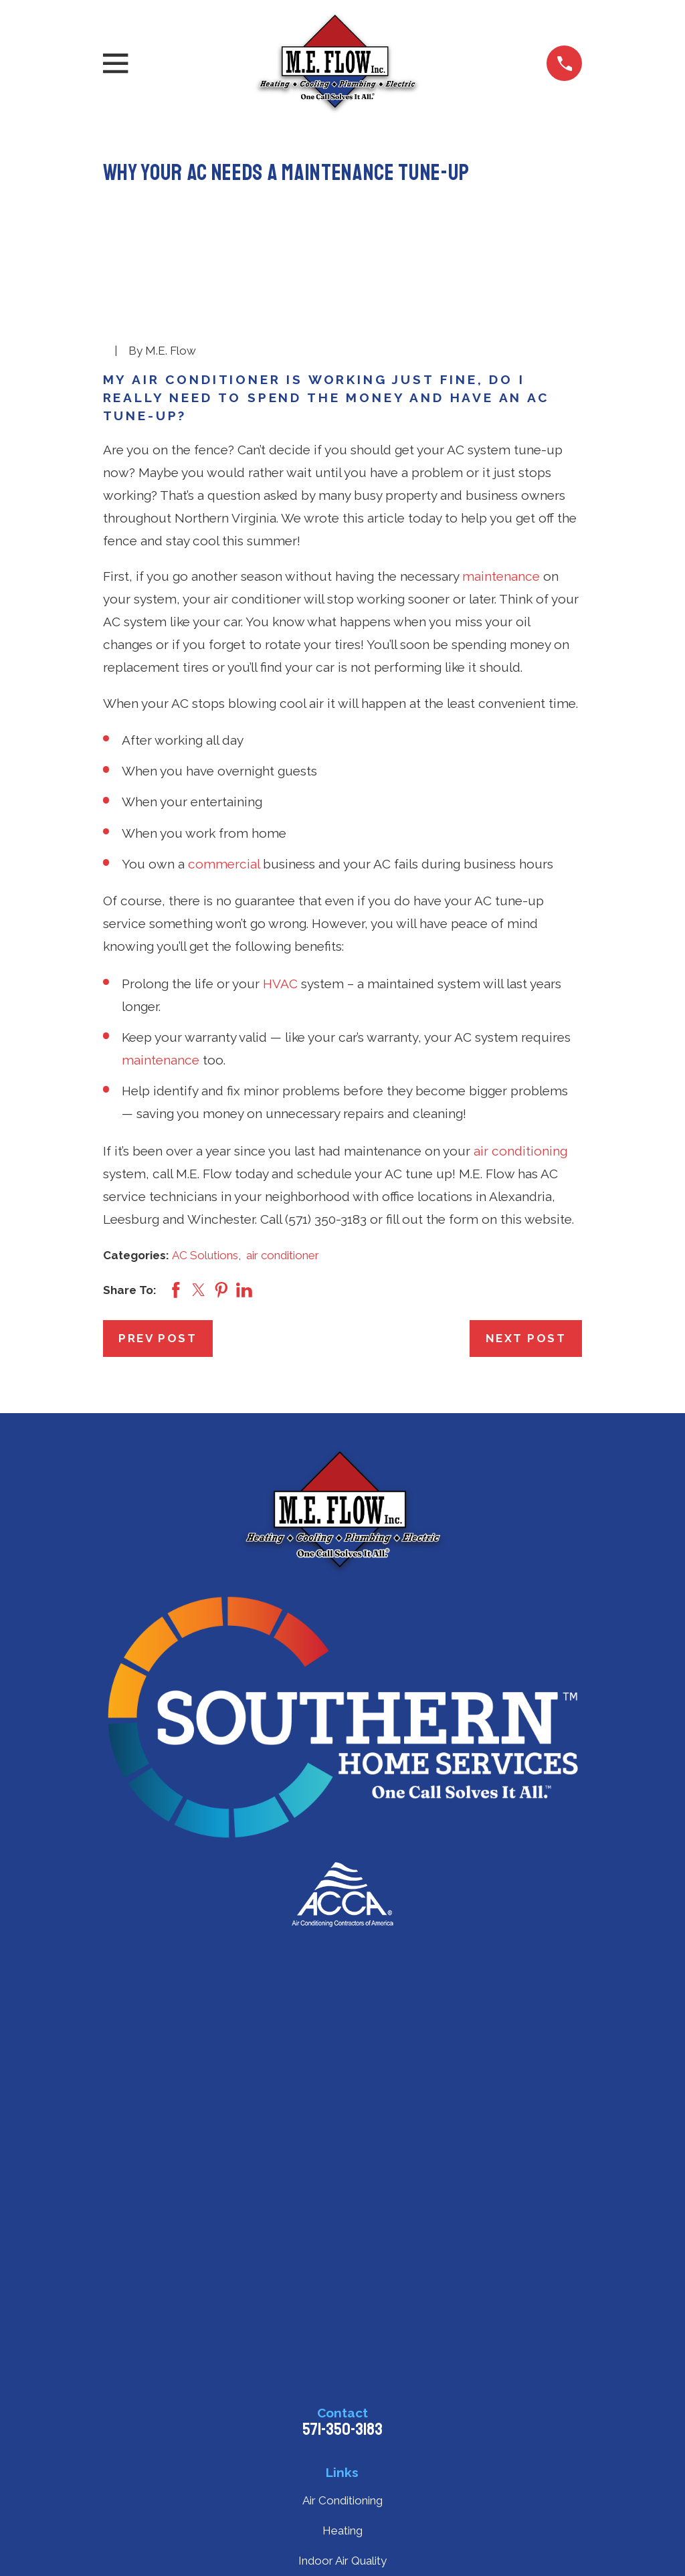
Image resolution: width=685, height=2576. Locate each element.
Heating (342, 2530)
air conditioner (282, 1255)
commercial (224, 863)
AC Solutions (205, 1255)
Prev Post (157, 1338)
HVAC (280, 983)
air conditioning (520, 1150)
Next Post (526, 1338)
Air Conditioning (342, 2500)
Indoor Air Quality (342, 2560)
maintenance (501, 576)
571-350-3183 (342, 2429)
